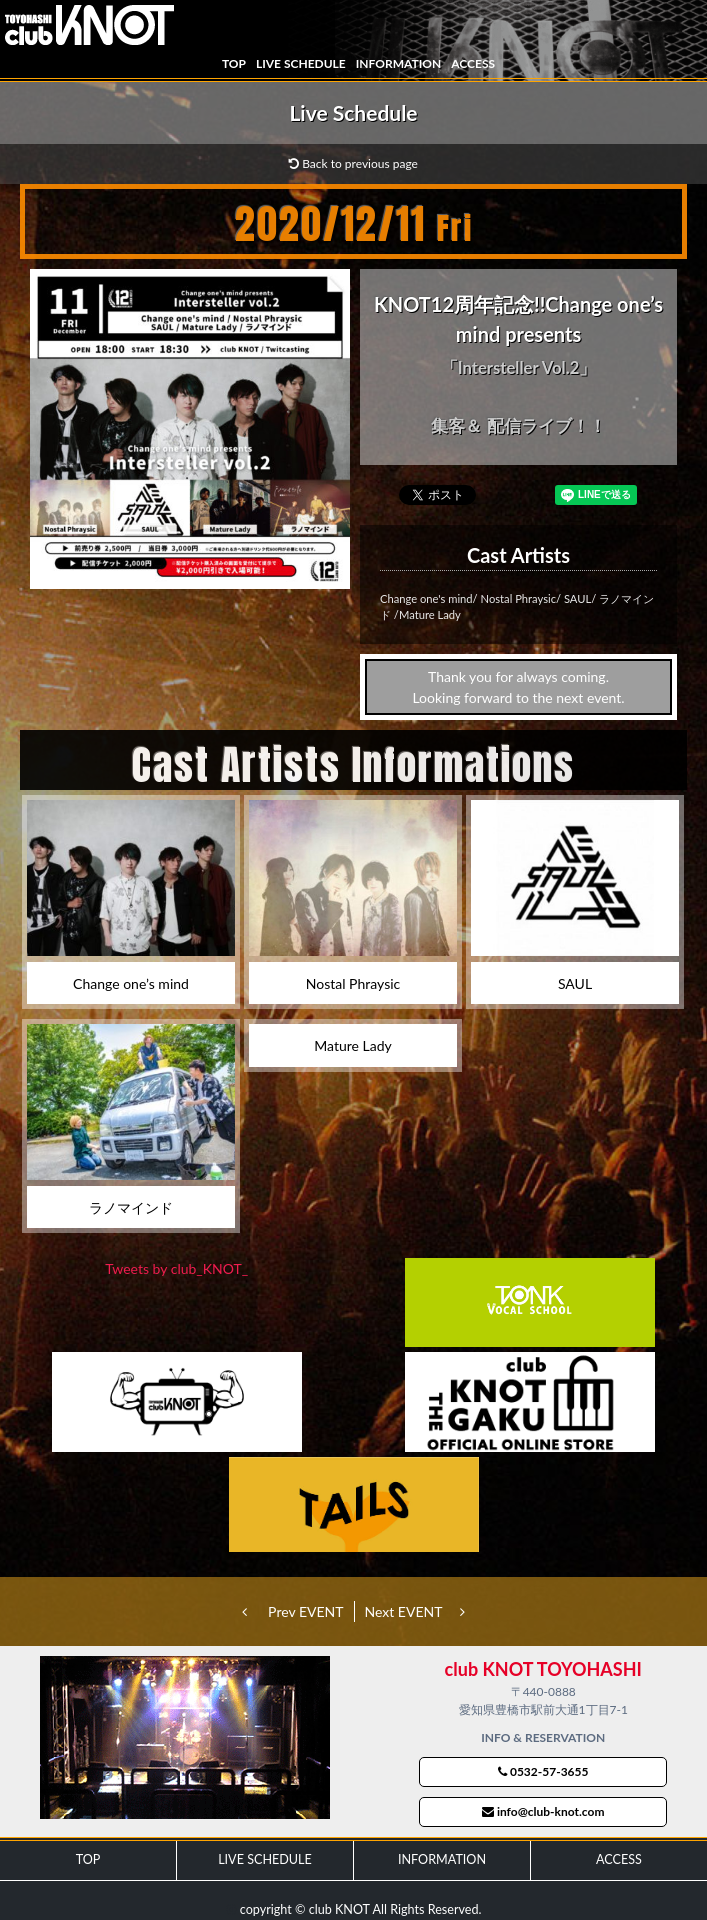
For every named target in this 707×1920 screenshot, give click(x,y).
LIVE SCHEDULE (301, 63)
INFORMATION (398, 63)
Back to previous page (353, 163)
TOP (234, 63)
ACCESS (473, 63)
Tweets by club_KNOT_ (176, 1268)
